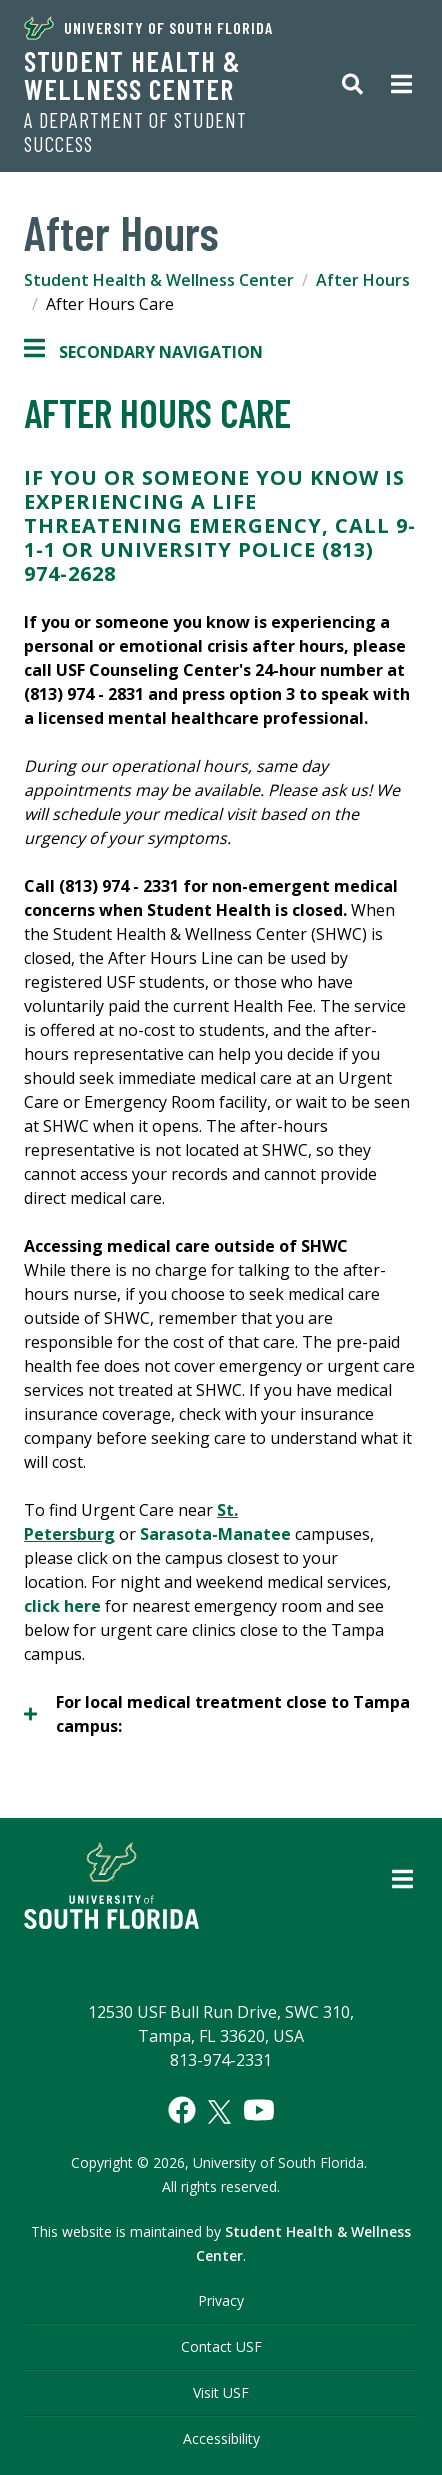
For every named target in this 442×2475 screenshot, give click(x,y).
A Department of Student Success (135, 132)
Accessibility (221, 2438)
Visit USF (221, 2392)
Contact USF (221, 2346)
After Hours (363, 280)
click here (62, 1606)
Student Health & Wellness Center (132, 75)
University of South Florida (148, 28)
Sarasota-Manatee (215, 1534)
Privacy (221, 2300)
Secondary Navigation (143, 352)
